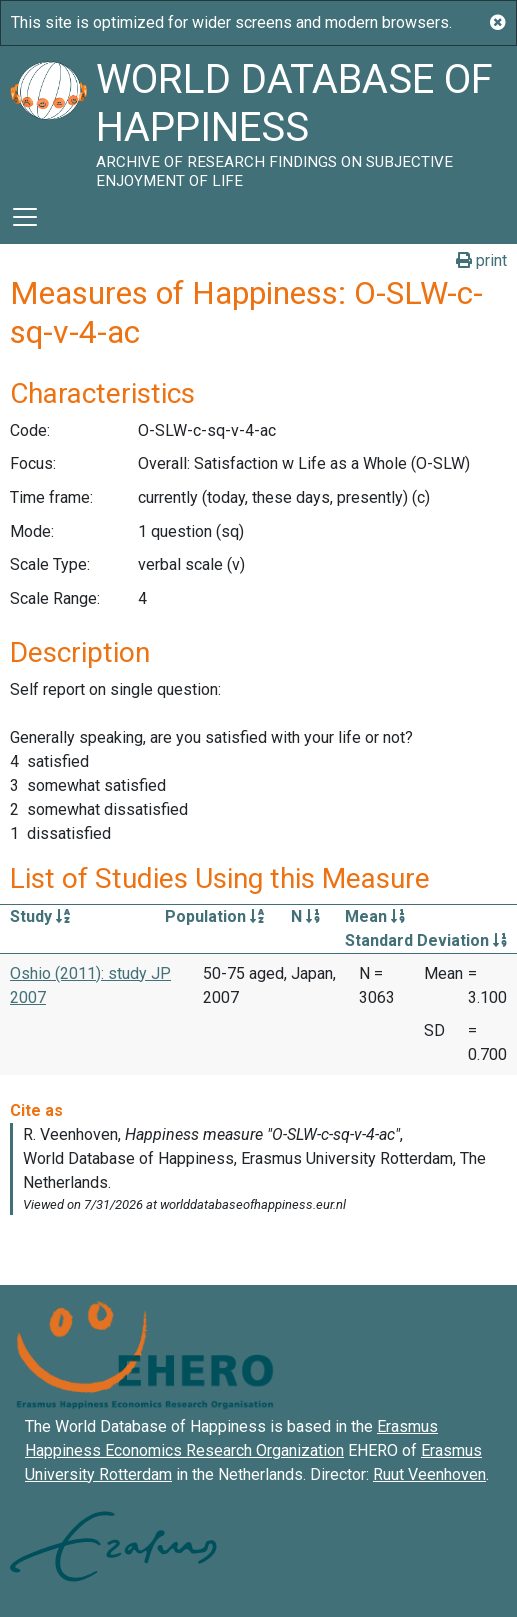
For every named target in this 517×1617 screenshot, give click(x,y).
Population (214, 916)
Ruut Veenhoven (429, 1474)
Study (40, 916)
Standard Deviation (426, 940)
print (481, 260)
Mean (375, 916)
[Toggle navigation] (25, 217)
